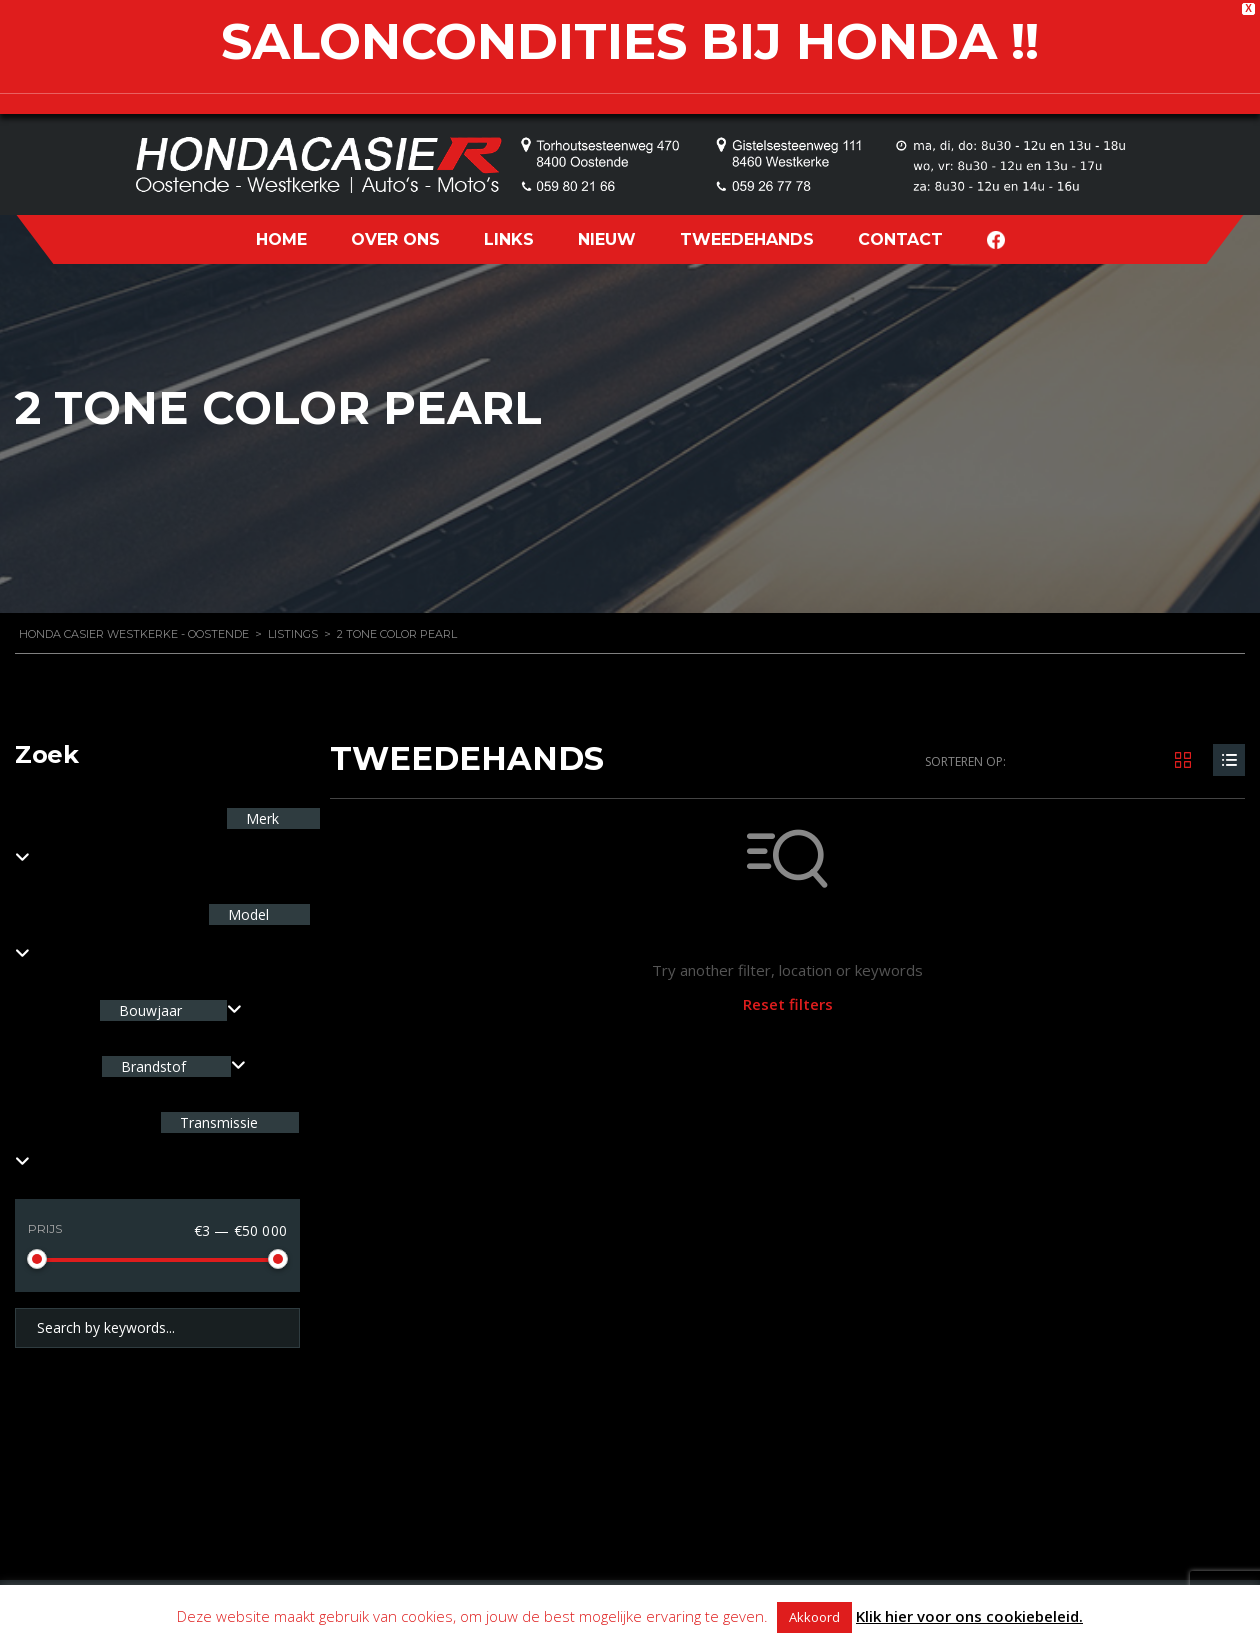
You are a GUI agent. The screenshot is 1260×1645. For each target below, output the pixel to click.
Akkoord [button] (814, 1617)
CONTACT (900, 239)
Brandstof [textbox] (153, 1066)
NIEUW (607, 239)
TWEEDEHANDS (747, 239)
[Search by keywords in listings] (157, 1328)
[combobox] (171, 1010)
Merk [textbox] (260, 818)
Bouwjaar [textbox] (150, 1010)
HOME (281, 239)
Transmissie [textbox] (217, 1122)
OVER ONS (395, 239)
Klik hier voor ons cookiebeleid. (969, 1616)
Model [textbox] (246, 914)
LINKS (509, 239)
